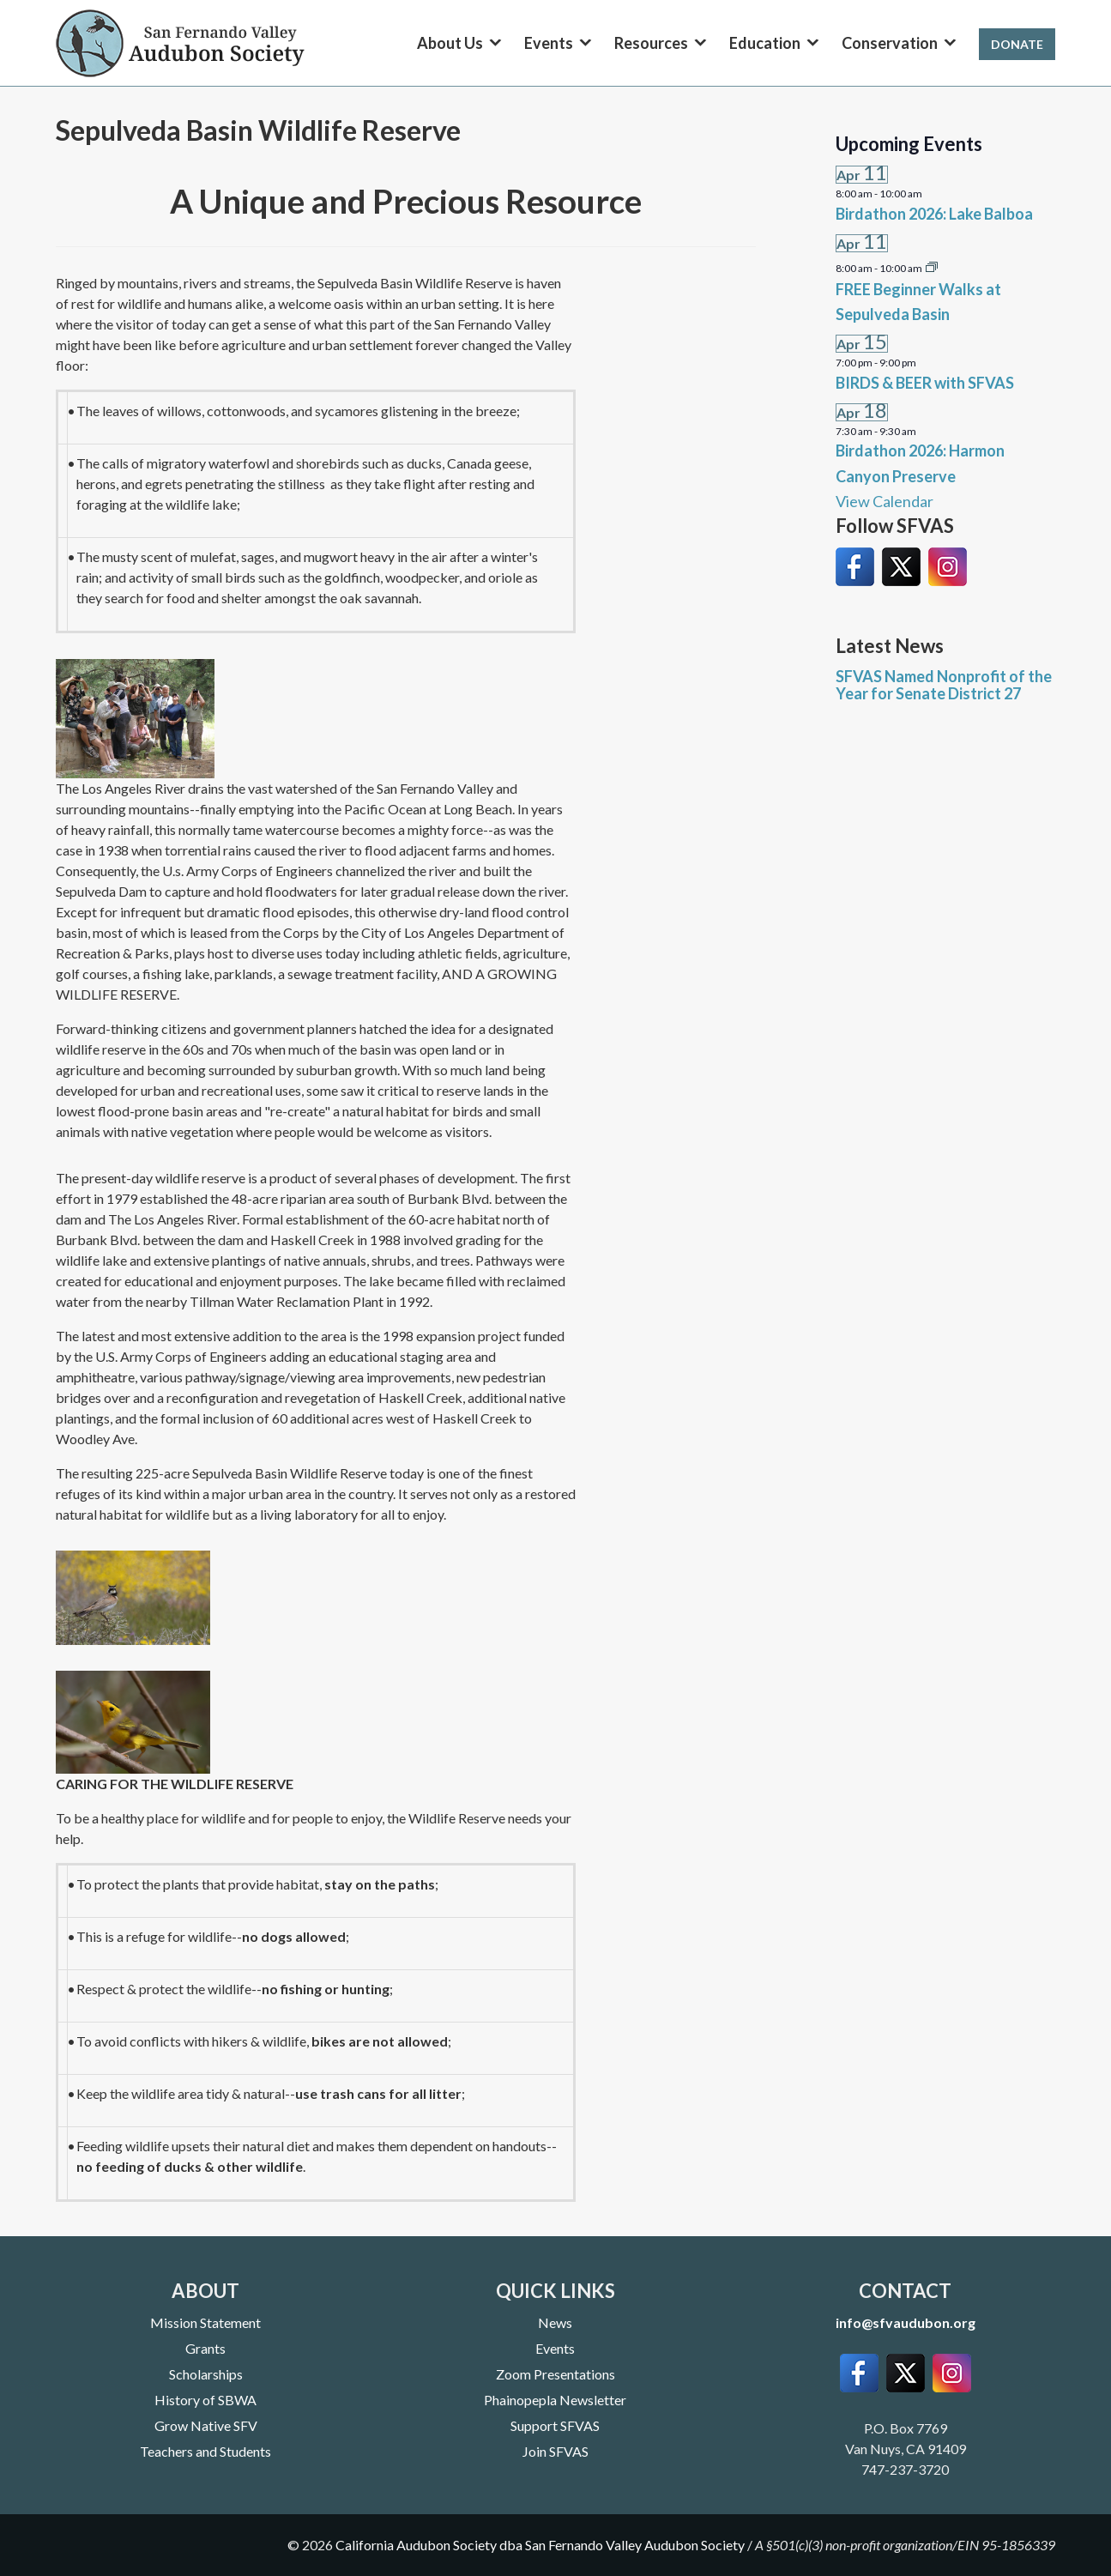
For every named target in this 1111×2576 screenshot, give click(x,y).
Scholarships (206, 2374)
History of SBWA (205, 2400)
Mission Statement (205, 2322)
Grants (205, 2348)
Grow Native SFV (205, 2425)
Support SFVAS (555, 2425)
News (555, 2322)
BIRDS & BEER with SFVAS (925, 382)
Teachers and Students (205, 2451)
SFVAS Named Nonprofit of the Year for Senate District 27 (944, 685)
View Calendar (884, 501)
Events (555, 2348)
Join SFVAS (555, 2451)
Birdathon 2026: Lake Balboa (934, 213)
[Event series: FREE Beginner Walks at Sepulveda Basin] (932, 266)
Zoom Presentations (555, 2374)
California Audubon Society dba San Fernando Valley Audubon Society (540, 2545)
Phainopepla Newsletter (555, 2400)
